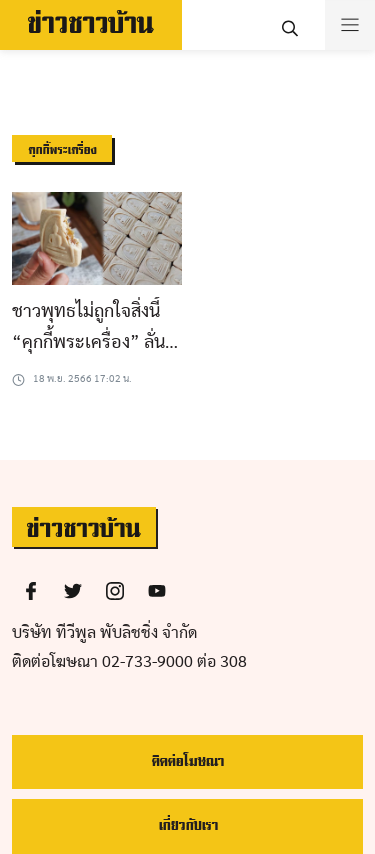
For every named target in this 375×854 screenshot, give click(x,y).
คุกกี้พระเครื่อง (62, 150)
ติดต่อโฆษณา (187, 761)
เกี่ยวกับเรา (188, 825)
